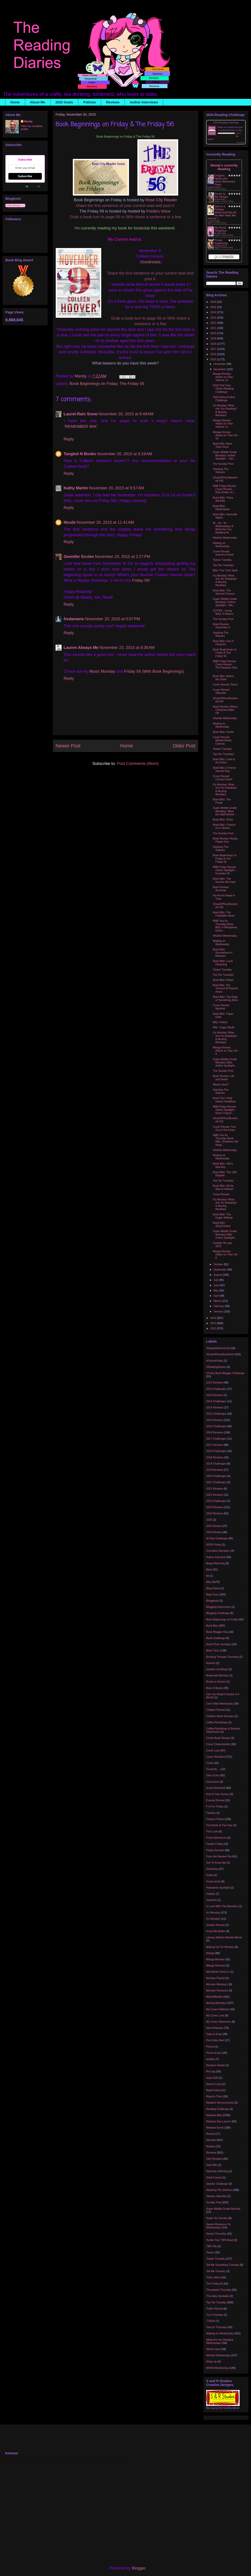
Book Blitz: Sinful (223, 819)
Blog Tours (212, 1594)
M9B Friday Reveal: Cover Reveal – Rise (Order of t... (224, 489)
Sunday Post (213, 2202)
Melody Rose (221, 246)
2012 (213, 1328)
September (220, 1269)
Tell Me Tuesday (216, 2271)
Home (15, 102)
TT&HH (210, 2321)
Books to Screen (216, 1681)
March (218, 1300)
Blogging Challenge (217, 1613)
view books (240, 142)
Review (210, 2146)
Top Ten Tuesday (216, 2302)
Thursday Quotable (217, 2296)
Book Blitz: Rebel (223, 980)
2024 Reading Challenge (226, 122)
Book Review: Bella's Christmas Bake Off (225, 709)
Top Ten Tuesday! (223, 565)
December (220, 363)
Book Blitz (212, 1625)
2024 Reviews (214, 1513)
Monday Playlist (215, 1978)
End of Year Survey (217, 1794)
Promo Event (214, 2052)
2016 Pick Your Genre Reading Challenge (223, 388)
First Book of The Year (219, 1825)
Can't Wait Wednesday (219, 1703)
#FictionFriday (214, 1360)
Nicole (70, 522)
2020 (213, 333)
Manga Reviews (215, 1965)
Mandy (28, 121)
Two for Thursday (216, 2327)
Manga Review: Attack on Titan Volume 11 (223, 423)
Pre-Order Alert (215, 2040)
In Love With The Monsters (222, 1906)
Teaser (210, 2252)
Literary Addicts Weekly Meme (224, 1937)
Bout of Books (214, 1688)
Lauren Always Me (81, 647)
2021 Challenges (216, 1482)
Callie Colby (221, 233)
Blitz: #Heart (220, 1022)
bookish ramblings (217, 1669)
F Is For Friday (215, 1806)
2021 (213, 328)
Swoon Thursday (216, 2233)
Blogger (138, 2568)
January (219, 1311)
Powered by (25, 186)
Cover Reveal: (221, 1194)
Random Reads (215, 2065)
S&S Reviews (214, 2158)
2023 (213, 317)
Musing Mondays (216, 2003)
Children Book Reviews (220, 1716)
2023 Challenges (216, 1501)
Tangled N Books (80, 453)
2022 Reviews (214, 1494)
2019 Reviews (214, 1469)
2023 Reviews (214, 1507)
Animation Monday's (218, 1550)
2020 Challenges (216, 1476)
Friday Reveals (215, 1850)
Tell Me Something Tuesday (222, 2264)
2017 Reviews (214, 1444)
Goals (209, 1875)
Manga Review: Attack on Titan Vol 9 (225, 1050)
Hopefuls (211, 1900)
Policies (89, 102)
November (220, 369)
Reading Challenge (217, 2109)
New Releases (214, 2027)
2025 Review (214, 1526)
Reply (69, 439)
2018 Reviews (214, 1457)
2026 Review (214, 1532)
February (219, 1306)
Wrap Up (211, 2361)
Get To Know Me (216, 1862)
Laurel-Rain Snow (81, 414)
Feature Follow (215, 1819)
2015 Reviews (214, 1420)
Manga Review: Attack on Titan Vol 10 (225, 435)
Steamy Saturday (216, 2196)
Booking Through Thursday (222, 1656)
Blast (209, 1569)
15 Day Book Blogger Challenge (225, 1373)
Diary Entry (212, 1775)
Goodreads (150, 262)
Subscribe (25, 176)
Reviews (112, 102)
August (218, 1274)
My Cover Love (215, 2015)
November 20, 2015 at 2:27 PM (122, 556)
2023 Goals (64, 102)
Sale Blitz (211, 2165)
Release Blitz (214, 2115)
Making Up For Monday (220, 1947)
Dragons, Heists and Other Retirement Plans (225, 180)
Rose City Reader (161, 200)
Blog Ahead (213, 1588)
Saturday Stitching (217, 2171)
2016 (213, 354)
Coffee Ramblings (216, 1722)
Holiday (210, 1893)
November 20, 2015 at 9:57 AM (116, 488)
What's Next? (221, 1084)
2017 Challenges (216, 1438)
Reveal (210, 2133)
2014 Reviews (214, 1407)
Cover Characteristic (218, 1744)
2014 (213, 1318)
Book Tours (213, 1650)
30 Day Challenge (216, 1538)
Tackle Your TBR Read (219, 2240)
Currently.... (213, 1769)
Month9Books (214, 1996)
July (216, 1280)
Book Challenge (215, 1638)
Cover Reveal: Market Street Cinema (222, 740)
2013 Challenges (216, 1388)
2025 (213, 307)
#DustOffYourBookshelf (220, 1354)
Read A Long (214, 2084)
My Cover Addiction (217, 2009)
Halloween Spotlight (218, 1887)
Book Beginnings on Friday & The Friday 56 (225, 652)
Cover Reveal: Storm (225, 684)
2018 (213, 343)
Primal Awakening (221, 242)
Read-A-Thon (214, 2096)
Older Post (184, 745)
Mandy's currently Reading (224, 167)
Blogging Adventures (218, 1606)
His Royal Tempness (221, 229)
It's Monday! (213, 1918)
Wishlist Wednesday (225, 537)
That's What (213, 2277)
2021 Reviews (214, 1488)
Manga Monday (215, 1959)
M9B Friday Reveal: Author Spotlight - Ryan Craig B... (224, 1109)
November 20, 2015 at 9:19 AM (124, 453)
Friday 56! (141, 580)
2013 (213, 1323)
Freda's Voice (158, 211)
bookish (210, 1663)
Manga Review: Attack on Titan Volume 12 (223, 377)
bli (207, 1575)
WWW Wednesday (217, 2368)
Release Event (215, 2127)
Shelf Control (214, 2177)
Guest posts (213, 1881)
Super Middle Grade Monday (223, 2208)
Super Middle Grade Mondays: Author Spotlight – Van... (225, 455)
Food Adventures (216, 1837)
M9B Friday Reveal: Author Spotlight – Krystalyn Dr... (225, 870)
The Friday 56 (131, 383)
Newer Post (68, 745)
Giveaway (212, 1868)
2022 (213, 322)
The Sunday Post (223, 463)
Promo (210, 2046)
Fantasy (211, 1812)
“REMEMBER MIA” (81, 426)
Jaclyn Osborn (215, 221)
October (219, 1264)
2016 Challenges (216, 1426)
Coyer (209, 1763)
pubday (210, 2059)
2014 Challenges (216, 1401)
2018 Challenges (216, 1451)
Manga (210, 1953)
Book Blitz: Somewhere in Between (222, 952)
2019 (213, 338)
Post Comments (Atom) (138, 763)
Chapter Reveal (215, 1709)
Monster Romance (217, 1990)
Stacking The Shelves (219, 2190)
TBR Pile (211, 2246)
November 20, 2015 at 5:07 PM (112, 619)
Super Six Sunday (217, 2218)
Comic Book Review (218, 1738)
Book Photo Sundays (218, 1644)
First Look (212, 1831)
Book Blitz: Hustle (223, 732)
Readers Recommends (220, 2102)
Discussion (212, 1781)
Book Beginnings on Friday (93, 383)
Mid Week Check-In (217, 1971)
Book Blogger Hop (217, 1631)
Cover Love (213, 1750)
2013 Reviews (214, 1395)
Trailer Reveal (214, 2308)
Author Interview (216, 1557)
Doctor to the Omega (221, 195)
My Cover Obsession (218, 2021)
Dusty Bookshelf (216, 1787)
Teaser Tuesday (222, 559)
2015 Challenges (216, 1413)
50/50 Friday (213, 1544)
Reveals (211, 2140)
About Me (37, 102)
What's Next (213, 2349)
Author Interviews (144, 102)
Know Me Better (215, 1931)
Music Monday (102, 671)
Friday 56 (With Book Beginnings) (154, 671)
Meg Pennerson (215, 187)
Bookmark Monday (217, 1675)
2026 (213, 301)
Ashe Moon (221, 199)
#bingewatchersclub (218, 1348)
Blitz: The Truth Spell (225, 570)
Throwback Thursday (218, 2289)
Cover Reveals (215, 1756)
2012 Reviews (214, 1382)
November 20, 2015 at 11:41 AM (105, 522)
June (217, 1285)
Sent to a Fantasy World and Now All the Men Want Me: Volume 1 (221, 212)
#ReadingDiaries (216, 1367)
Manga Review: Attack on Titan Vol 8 (225, 1254)
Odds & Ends (214, 2034)
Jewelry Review (215, 1925)
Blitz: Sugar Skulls (223, 1027)
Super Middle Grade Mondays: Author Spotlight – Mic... (225, 602)
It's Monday (213, 1912)
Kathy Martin (76, 488)
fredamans (74, 619)
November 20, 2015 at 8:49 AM (126, 414)
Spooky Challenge (217, 2183)
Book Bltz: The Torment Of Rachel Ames (225, 988)
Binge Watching (215, 1563)
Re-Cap (210, 2071)
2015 (213, 359)
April (217, 1295)
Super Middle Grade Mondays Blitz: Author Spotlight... (225, 1062)
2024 (213, 312)
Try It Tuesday (214, 2314)
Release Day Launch (218, 2121)
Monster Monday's (217, 1984)
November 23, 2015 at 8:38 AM (127, 647)
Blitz (208, 1582)
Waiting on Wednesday (220, 2333)
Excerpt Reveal (215, 1800)
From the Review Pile (219, 1856)
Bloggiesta (212, 1600)
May (216, 1290)
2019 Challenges (216, 1463)
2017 (213, 349)
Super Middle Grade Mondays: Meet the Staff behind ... (225, 811)
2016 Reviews (214, 1432)
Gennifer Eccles (79, 556)
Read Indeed (214, 2090)
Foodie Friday (214, 1843)
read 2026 (212, 2077)
